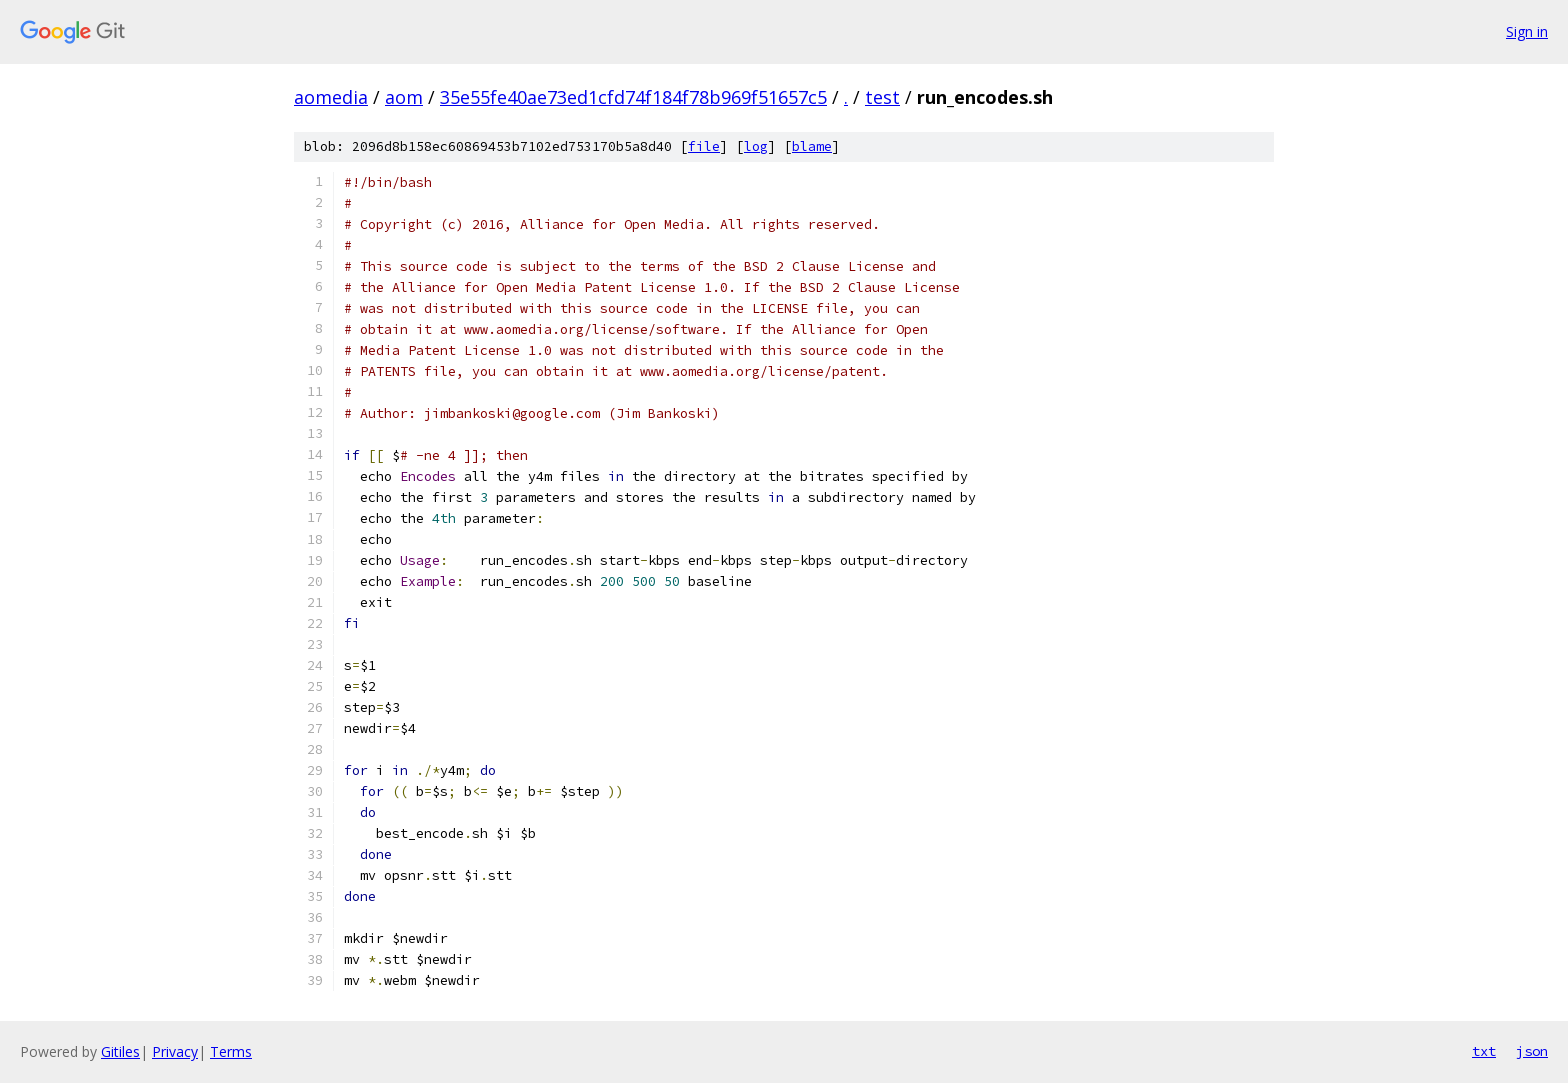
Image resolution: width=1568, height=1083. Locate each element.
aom (404, 97)
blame (812, 146)
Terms (231, 1051)
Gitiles (120, 1051)
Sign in (1527, 31)
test (882, 97)
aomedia (331, 97)
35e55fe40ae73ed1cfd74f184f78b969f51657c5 (633, 97)
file (704, 146)
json (1532, 1051)
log (756, 146)
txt (1484, 1051)
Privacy (175, 1051)
